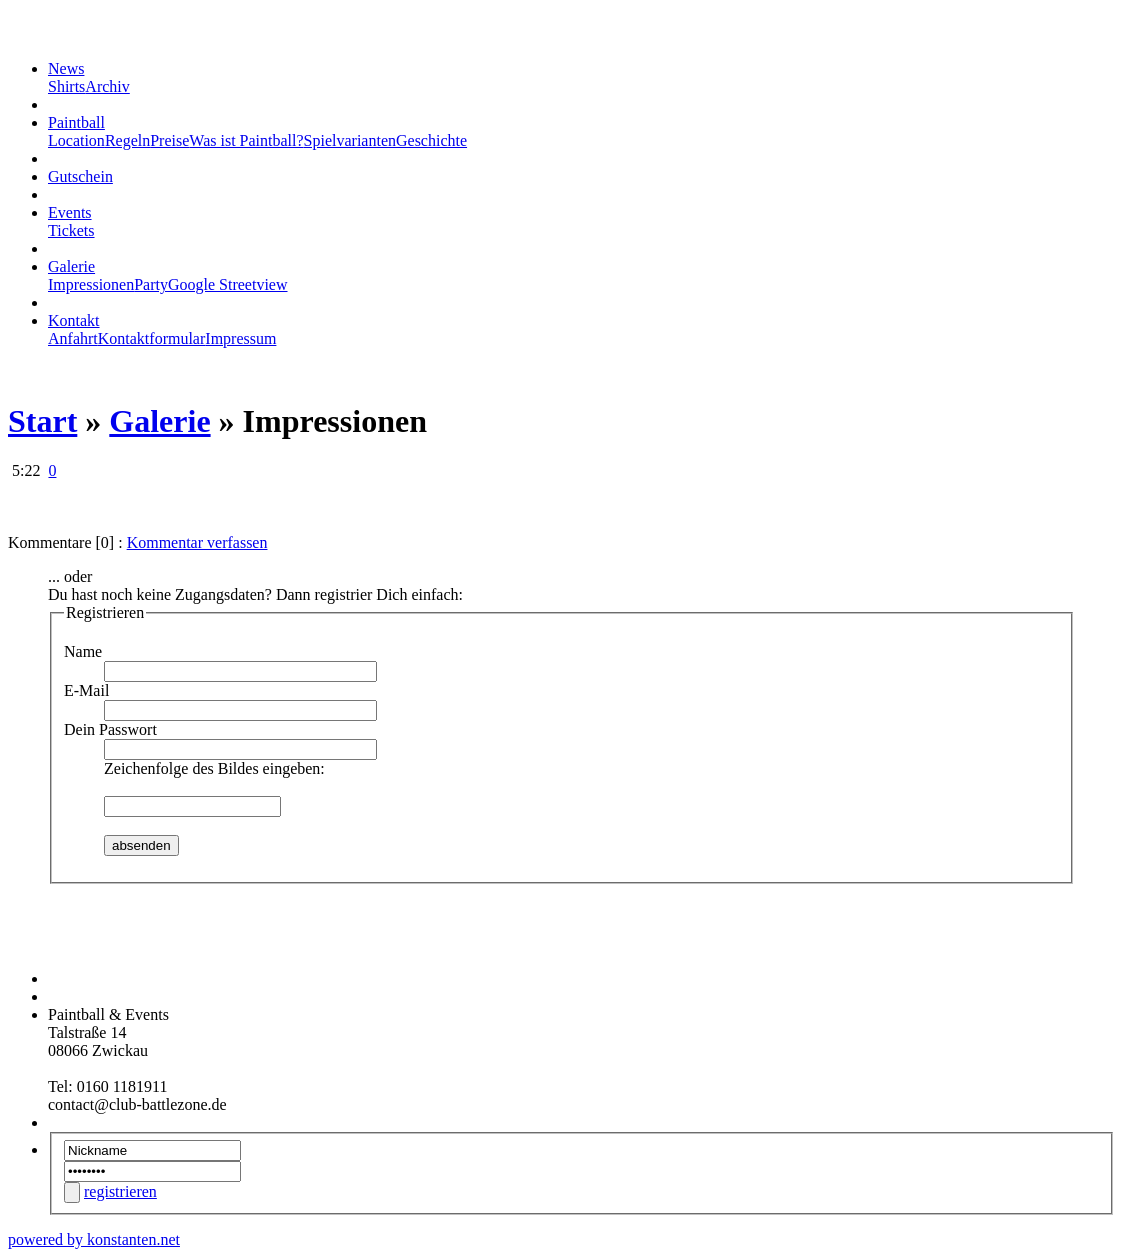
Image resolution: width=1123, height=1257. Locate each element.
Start (42, 421)
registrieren (120, 1191)
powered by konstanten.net (94, 1239)
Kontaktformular (152, 338)
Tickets (71, 230)
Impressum (240, 338)
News (66, 68)
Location (76, 140)
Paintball (76, 122)
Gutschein (80, 176)
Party (151, 284)
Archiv (107, 86)
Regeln (127, 140)
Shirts (66, 86)
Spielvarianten (350, 140)
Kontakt (74, 320)
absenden (141, 845)
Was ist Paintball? (246, 140)
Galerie (71, 266)
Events (70, 212)
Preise (169, 140)
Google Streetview (228, 284)
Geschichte (431, 140)
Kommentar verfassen (197, 542)
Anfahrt (73, 338)
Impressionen (91, 284)
